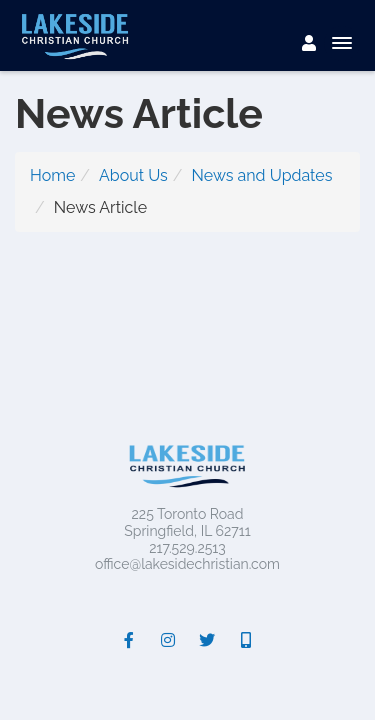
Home (52, 175)
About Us (133, 175)
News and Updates (262, 175)
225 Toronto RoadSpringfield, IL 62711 (187, 522)
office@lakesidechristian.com (187, 564)
